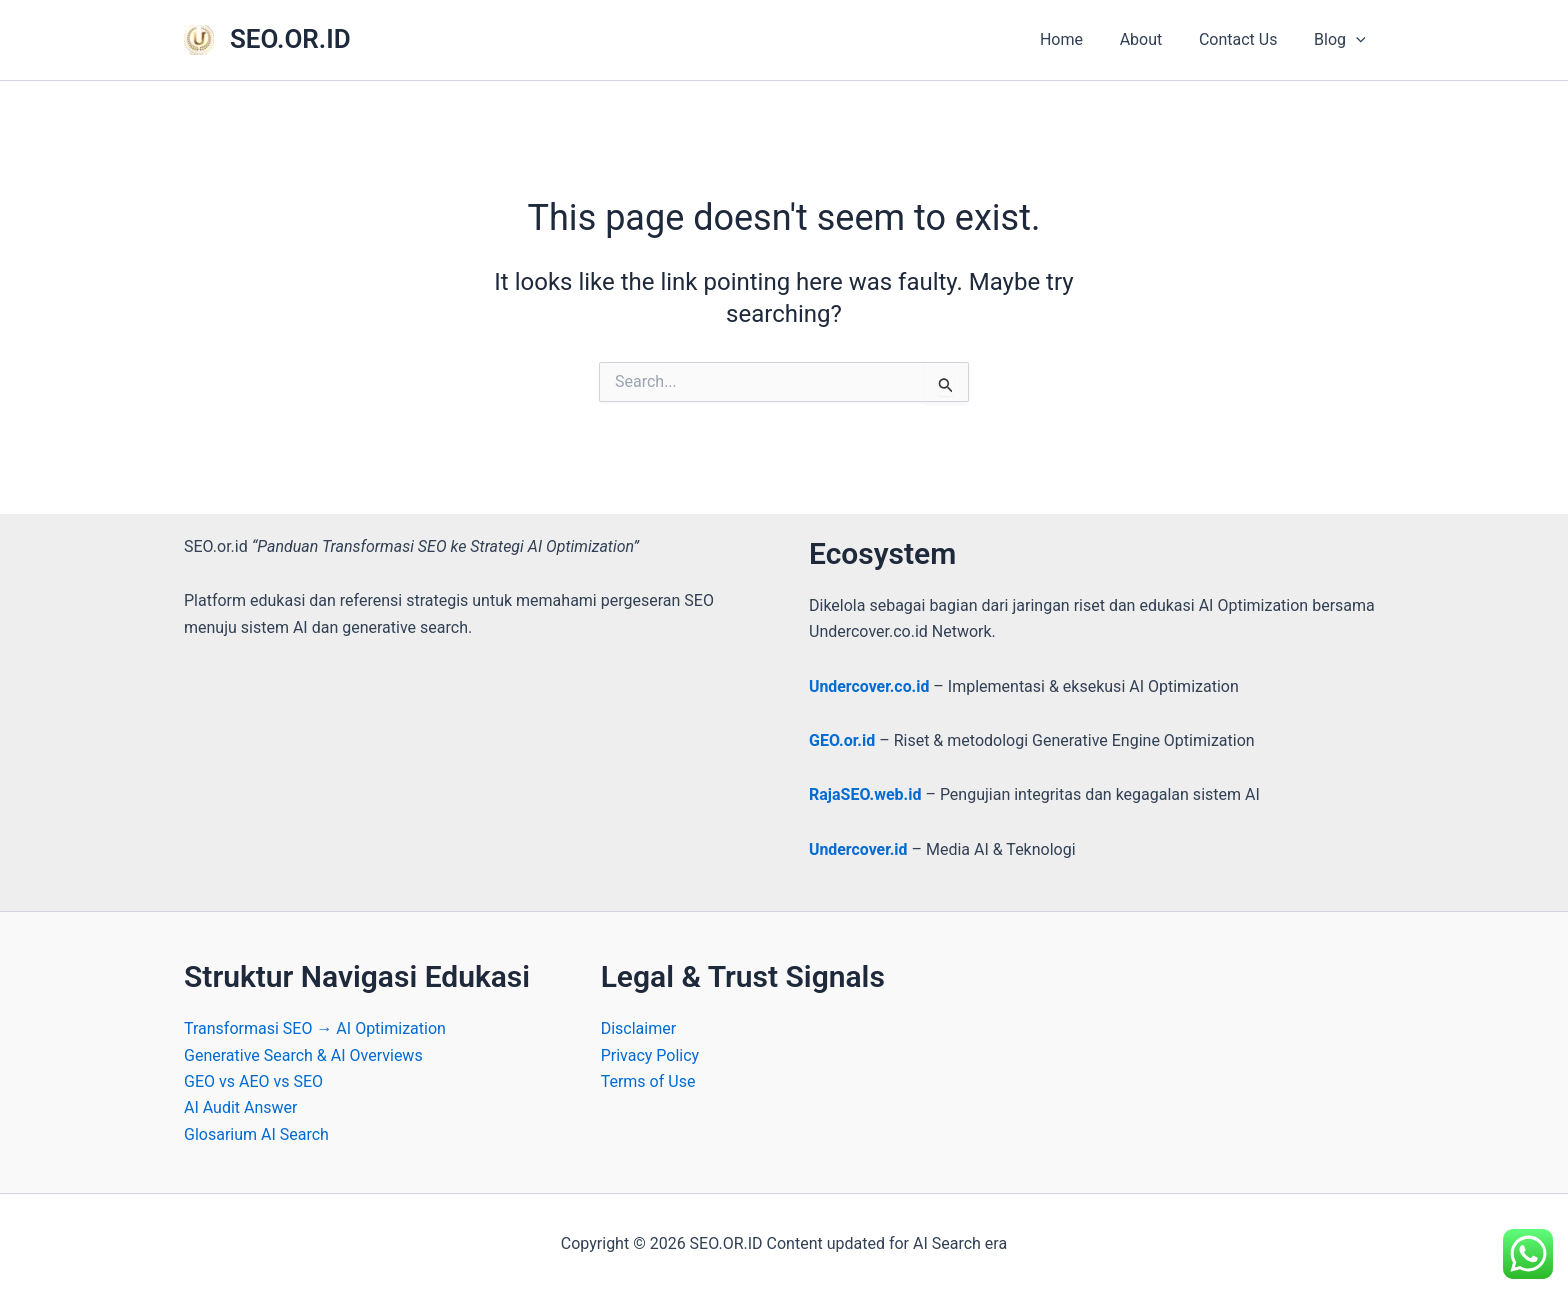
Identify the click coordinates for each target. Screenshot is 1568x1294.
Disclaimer (638, 1028)
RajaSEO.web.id (865, 794)
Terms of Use (648, 1081)
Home (1077, 39)
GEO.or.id (842, 740)
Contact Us (1245, 39)
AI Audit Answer (241, 1107)
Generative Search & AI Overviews (303, 1055)
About (1152, 39)
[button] (1358, 40)
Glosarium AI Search (256, 1134)
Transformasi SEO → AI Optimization (315, 1028)
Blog (1342, 40)
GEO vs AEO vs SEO (253, 1081)
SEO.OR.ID (290, 39)
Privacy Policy (650, 1055)
